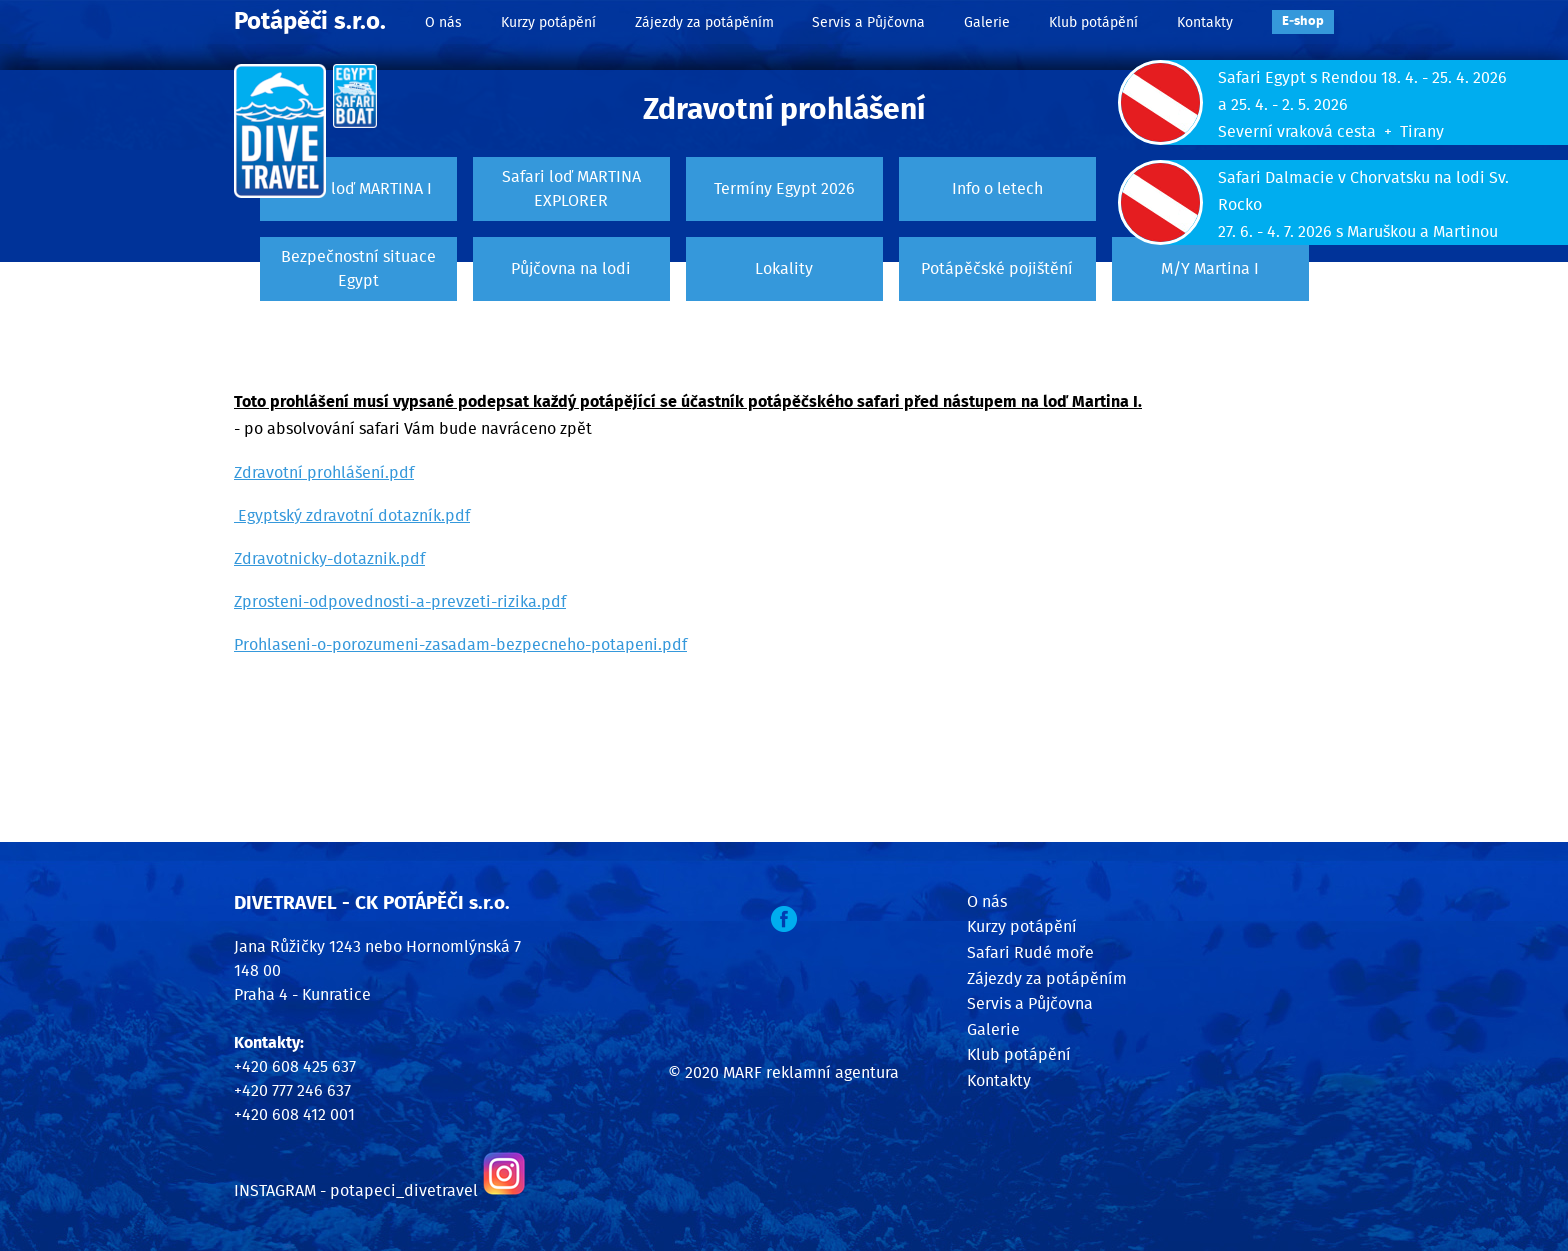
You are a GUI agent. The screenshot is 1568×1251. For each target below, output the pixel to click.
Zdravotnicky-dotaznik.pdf (329, 559)
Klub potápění (1093, 22)
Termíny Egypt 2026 (784, 189)
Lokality (784, 269)
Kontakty (1205, 22)
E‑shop (1303, 21)
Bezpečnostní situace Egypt (358, 269)
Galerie (987, 22)
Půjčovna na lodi (571, 269)
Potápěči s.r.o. (310, 22)
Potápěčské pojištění (997, 269)
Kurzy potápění (548, 22)
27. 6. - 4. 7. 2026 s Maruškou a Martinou (1358, 232)
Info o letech (997, 189)
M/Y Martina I (1210, 269)
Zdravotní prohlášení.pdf (324, 473)
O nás (443, 22)
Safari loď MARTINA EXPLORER (571, 189)
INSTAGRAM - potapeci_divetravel (356, 1191)
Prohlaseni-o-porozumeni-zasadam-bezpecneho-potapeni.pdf (460, 645)
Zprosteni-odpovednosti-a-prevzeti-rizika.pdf (400, 602)
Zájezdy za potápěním (704, 22)
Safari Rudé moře (1030, 953)
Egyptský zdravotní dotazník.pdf (352, 516)
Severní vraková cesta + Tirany (1331, 132)
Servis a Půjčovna (868, 22)
